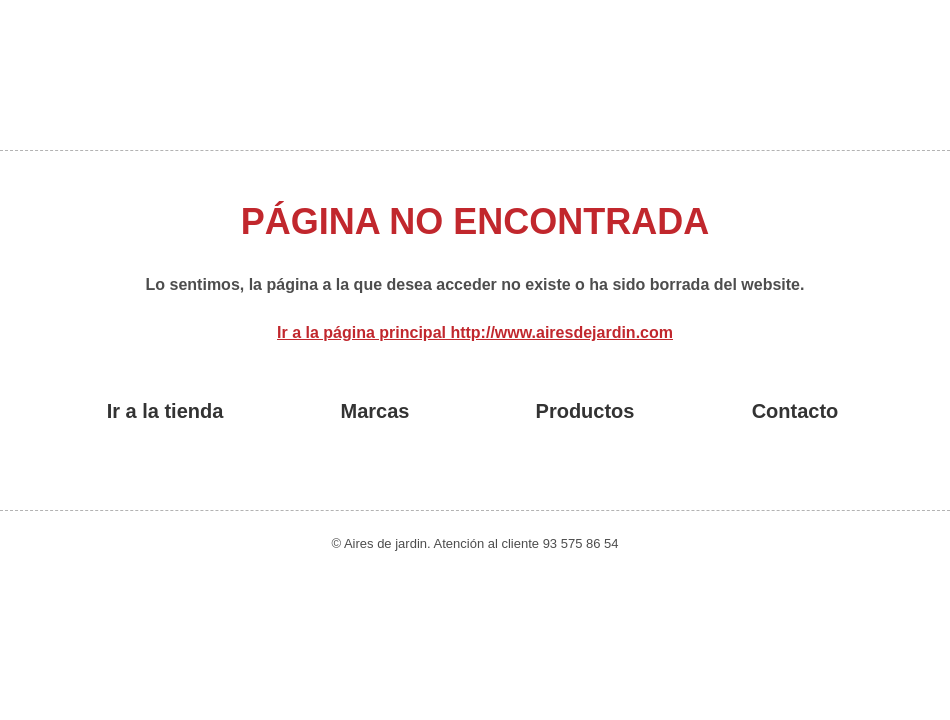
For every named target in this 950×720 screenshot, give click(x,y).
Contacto (795, 411)
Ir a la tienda (165, 411)
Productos (585, 411)
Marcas (375, 411)
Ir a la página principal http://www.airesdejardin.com (475, 332)
